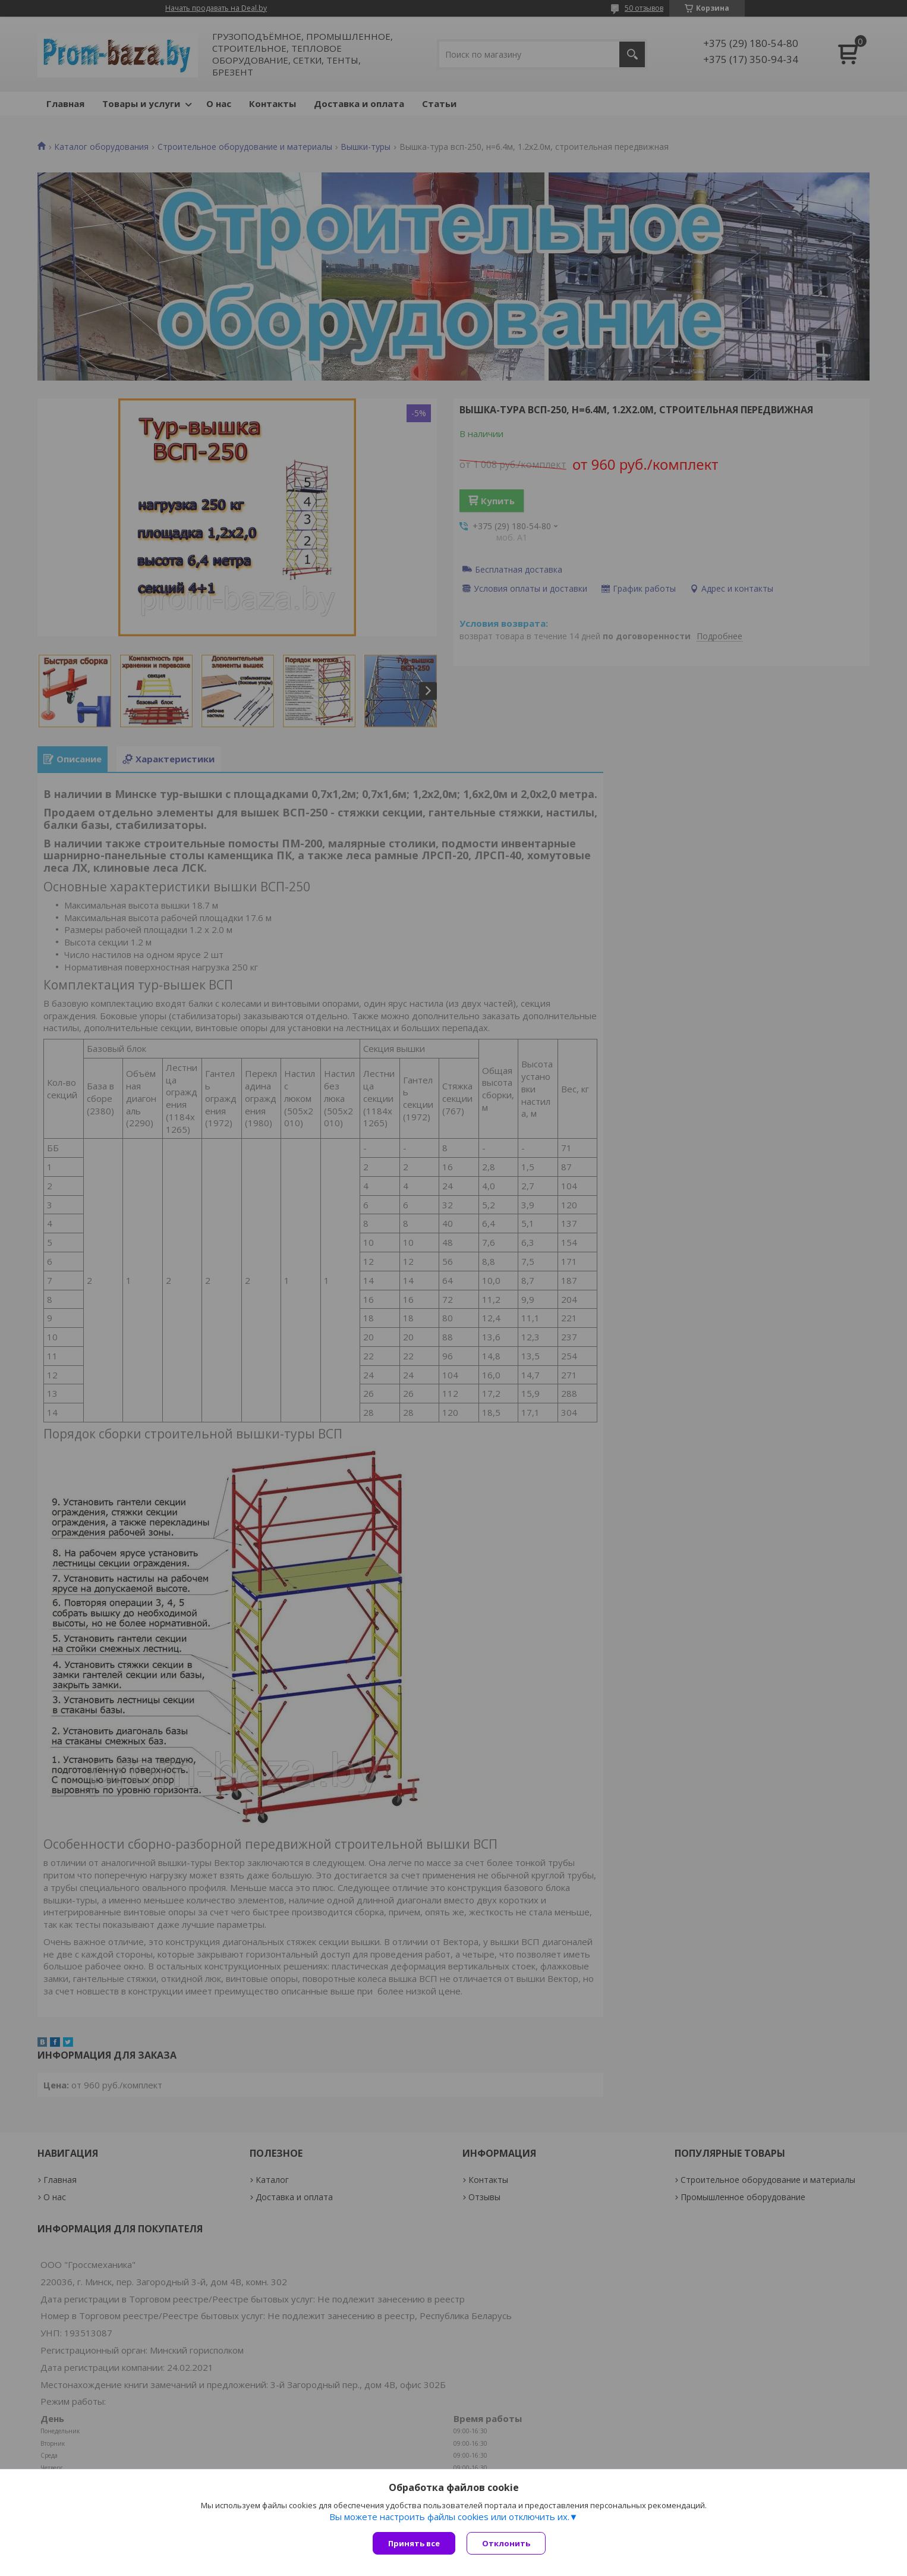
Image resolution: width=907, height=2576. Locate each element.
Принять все (414, 2543)
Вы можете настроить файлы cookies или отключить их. (449, 2517)
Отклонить (507, 2543)
